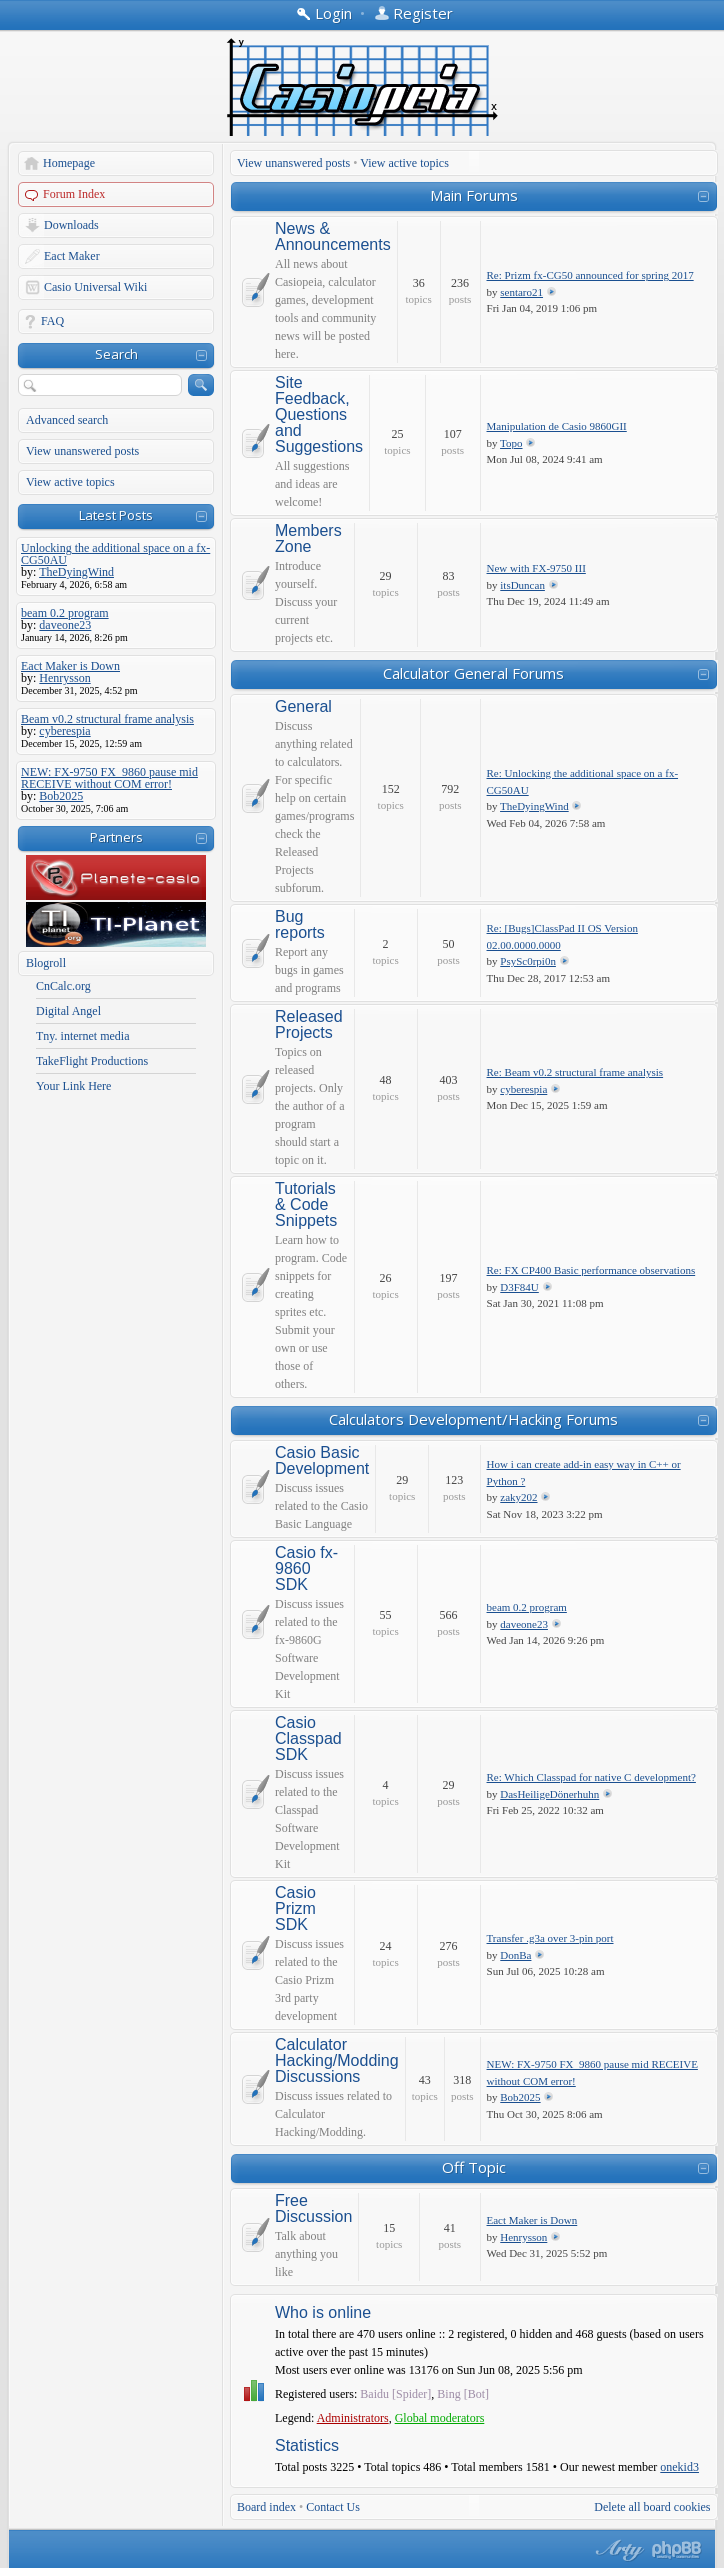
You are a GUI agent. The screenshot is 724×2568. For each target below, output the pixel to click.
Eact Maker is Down (532, 2220)
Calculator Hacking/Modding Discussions (337, 2061)
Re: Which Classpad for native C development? (591, 1777)
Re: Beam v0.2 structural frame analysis (575, 1072)
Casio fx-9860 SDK (306, 1569)
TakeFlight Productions (92, 1061)
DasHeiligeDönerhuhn (549, 1794)
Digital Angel (68, 1011)
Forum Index (74, 194)
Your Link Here (73, 1086)
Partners (116, 837)
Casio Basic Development (322, 1461)
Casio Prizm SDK (295, 1909)
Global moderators (440, 2418)
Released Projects (309, 1025)
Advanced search (67, 420)
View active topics (70, 482)
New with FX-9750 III (536, 568)
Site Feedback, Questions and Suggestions (319, 415)
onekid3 (679, 2467)
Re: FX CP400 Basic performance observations (591, 1270)
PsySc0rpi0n (528, 961)
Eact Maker (72, 256)
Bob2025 (520, 2097)
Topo (511, 443)
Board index (266, 2507)
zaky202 (518, 1497)
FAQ (52, 321)
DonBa (515, 1955)
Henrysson (523, 2237)
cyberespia (523, 1089)
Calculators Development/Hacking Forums (473, 1419)
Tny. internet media (83, 1036)
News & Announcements (333, 237)
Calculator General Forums (473, 673)
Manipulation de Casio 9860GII (557, 426)
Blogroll (46, 963)
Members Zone (308, 539)
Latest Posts (116, 515)
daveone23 (524, 1624)
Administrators (353, 2418)
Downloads (71, 225)
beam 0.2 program (527, 1607)
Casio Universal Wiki (95, 287)
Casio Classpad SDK (308, 1739)
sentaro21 (521, 292)
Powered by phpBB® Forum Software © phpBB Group (677, 2550)
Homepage (69, 163)
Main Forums (474, 195)
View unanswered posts (82, 451)
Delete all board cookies (652, 2507)
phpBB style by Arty (617, 2550)
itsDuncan (522, 585)
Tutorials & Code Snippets (306, 1205)
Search (116, 354)
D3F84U (519, 1287)
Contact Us (333, 2507)
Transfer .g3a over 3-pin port (550, 1938)
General (303, 707)
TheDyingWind (534, 806)
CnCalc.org (63, 986)
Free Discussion (313, 2209)
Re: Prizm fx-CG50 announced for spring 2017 (590, 275)
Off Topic (474, 2167)
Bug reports (300, 925)
